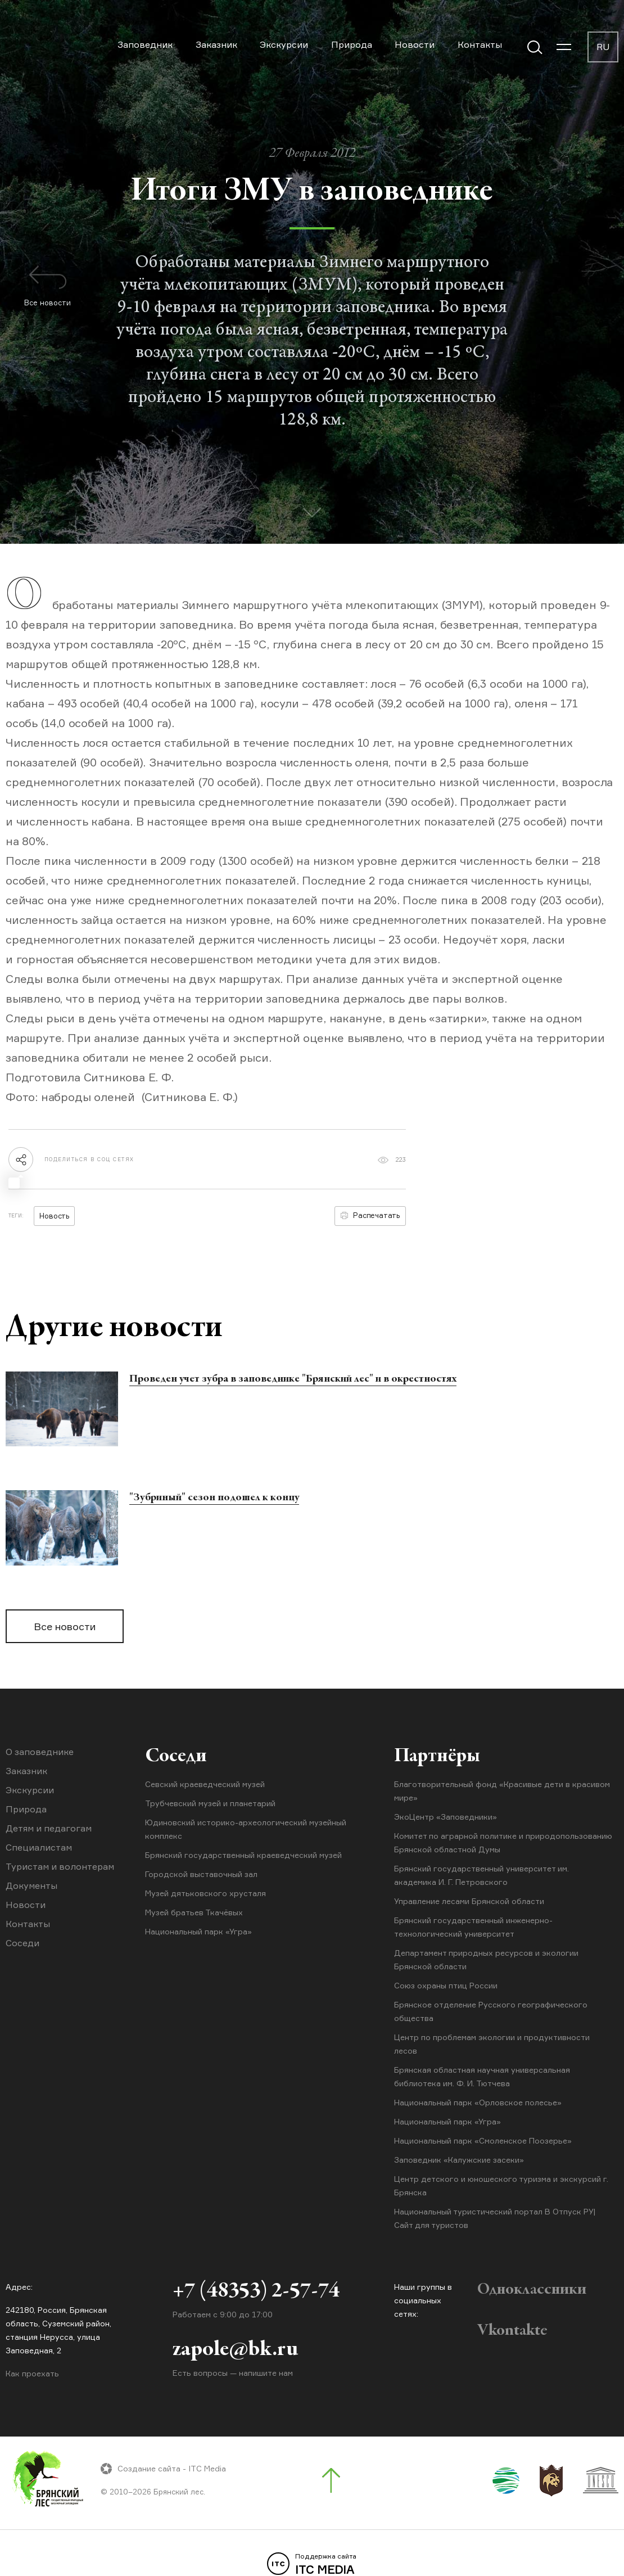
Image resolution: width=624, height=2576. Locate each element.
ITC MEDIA (312, 2564)
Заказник (216, 44)
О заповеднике (40, 1751)
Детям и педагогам (49, 1828)
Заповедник (145, 44)
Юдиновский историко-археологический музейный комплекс (245, 1828)
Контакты (480, 44)
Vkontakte (512, 2330)
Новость (54, 1215)
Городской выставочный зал (201, 1874)
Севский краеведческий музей (205, 1784)
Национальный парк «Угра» (198, 1931)
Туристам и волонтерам (60, 1866)
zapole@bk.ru (235, 2350)
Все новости (65, 1626)
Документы (31, 1885)
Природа (351, 44)
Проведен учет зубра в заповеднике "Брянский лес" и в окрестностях (292, 1379)
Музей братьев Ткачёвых (194, 1912)
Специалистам (39, 1847)
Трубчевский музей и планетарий (210, 1803)
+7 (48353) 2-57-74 (256, 2291)
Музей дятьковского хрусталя (205, 1893)
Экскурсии (284, 44)
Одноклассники (531, 2289)
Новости (415, 44)
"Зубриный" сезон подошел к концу (214, 1498)
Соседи (22, 1942)
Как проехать (32, 2373)
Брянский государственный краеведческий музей (243, 1855)
